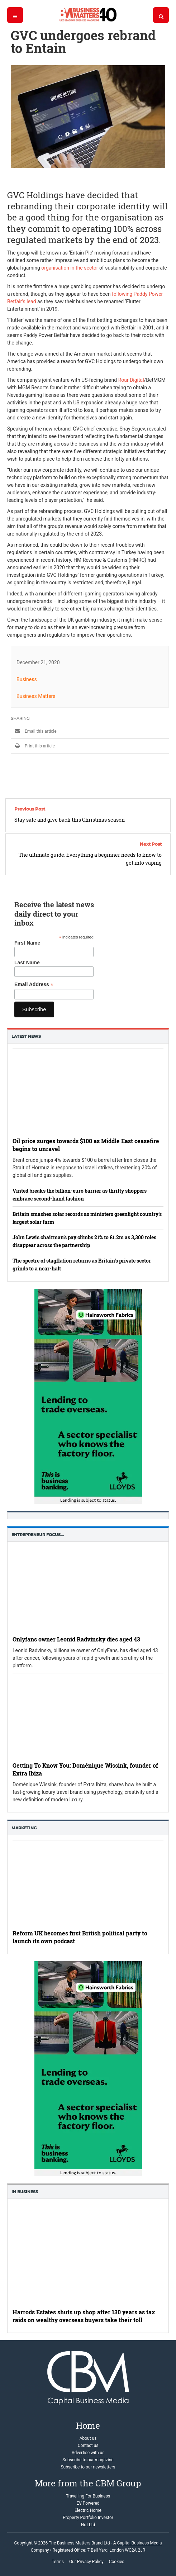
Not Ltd (88, 2524)
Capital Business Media (139, 2543)
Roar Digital (131, 380)
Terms (58, 2561)
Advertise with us (88, 2452)
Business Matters (36, 696)
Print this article (33, 745)
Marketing (24, 1827)
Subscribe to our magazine (87, 2459)
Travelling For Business (88, 2496)
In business (24, 2191)
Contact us (88, 2445)
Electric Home (88, 2510)
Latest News (26, 1036)
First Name (27, 943)
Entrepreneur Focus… (37, 1534)
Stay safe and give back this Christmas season (69, 819)
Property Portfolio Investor (88, 2517)
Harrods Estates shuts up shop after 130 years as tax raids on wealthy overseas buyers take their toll (84, 2316)
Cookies (116, 2561)
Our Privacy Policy (86, 2561)
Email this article (34, 731)
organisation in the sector (69, 268)
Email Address (33, 984)
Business (26, 679)
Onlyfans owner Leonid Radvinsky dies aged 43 (76, 1639)
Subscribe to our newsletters (88, 2467)
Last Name (27, 962)
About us (88, 2438)
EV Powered (87, 2503)
